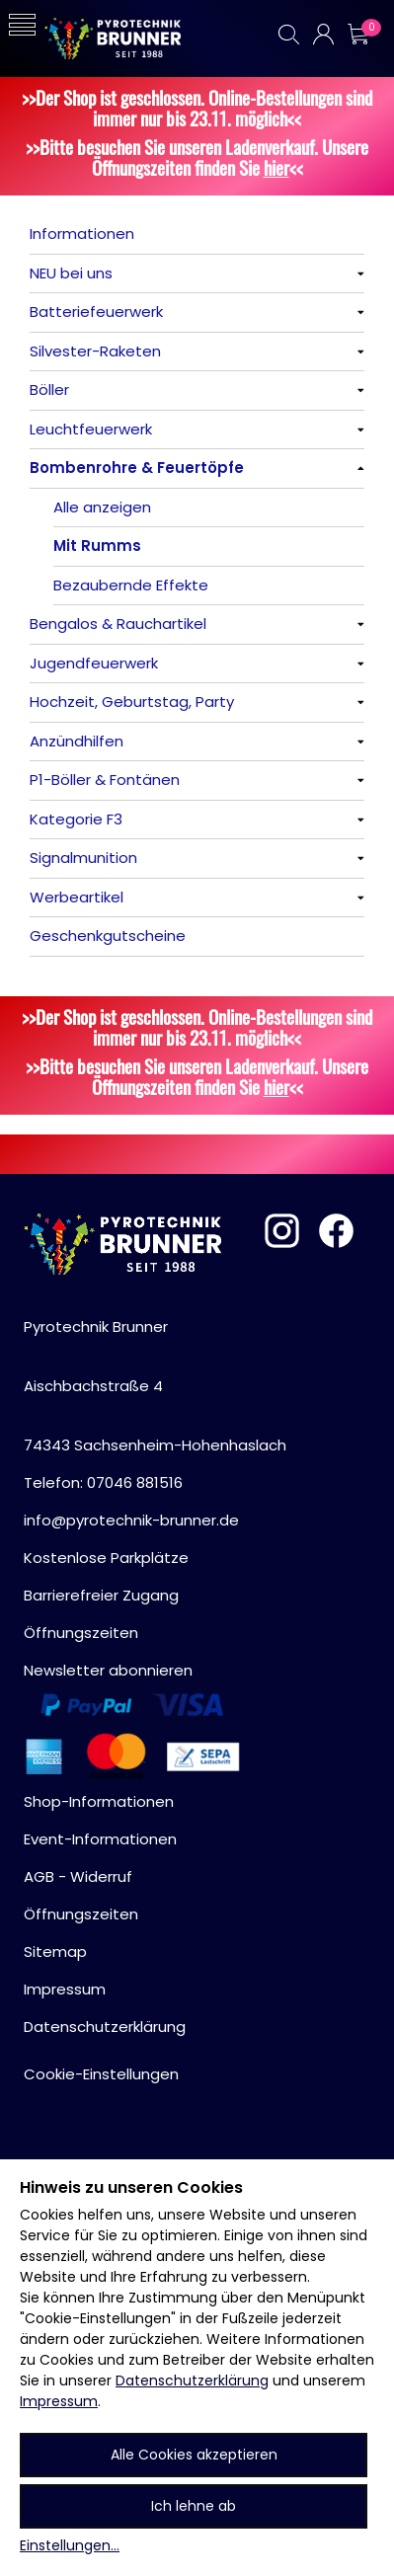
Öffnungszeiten (81, 1632)
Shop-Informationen (99, 1801)
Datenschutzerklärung (192, 2380)
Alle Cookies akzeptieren (194, 2454)
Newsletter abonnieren (108, 1670)
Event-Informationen (100, 1839)
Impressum (59, 2401)
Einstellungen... (69, 2545)
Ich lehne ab (193, 2506)
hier (276, 167)
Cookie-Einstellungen (101, 2074)
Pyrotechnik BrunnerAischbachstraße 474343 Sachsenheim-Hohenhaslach (155, 1385)
